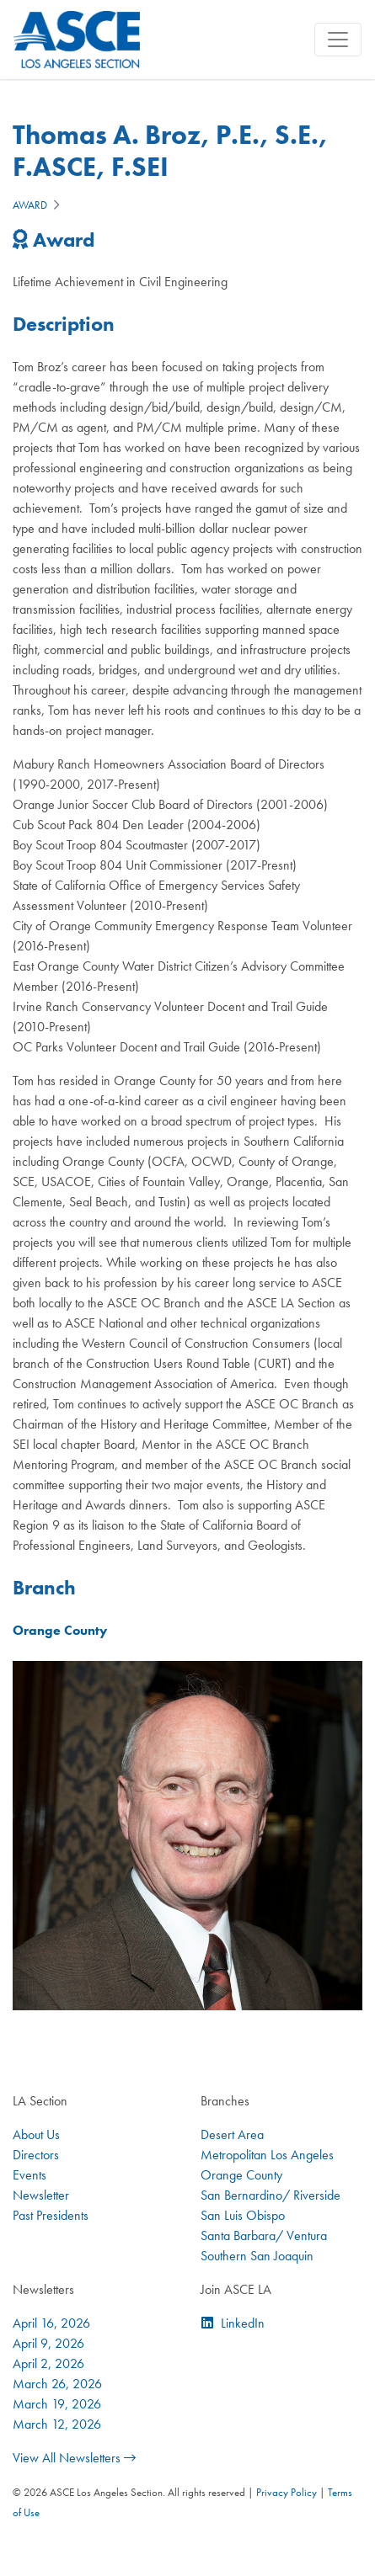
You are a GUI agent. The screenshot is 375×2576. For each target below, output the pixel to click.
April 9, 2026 (48, 2343)
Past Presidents (50, 2215)
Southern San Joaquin (257, 2256)
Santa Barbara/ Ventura (264, 2235)
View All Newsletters (74, 2458)
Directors (36, 2155)
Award (30, 205)
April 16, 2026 (51, 2323)
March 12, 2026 (57, 2424)
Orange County (241, 2175)
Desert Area (232, 2134)
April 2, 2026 (48, 2363)
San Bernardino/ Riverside (270, 2195)
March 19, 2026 (57, 2404)
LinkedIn (243, 2323)
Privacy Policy (286, 2492)
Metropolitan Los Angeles (267, 2155)
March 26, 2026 (57, 2383)
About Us (36, 2134)
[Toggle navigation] (338, 39)
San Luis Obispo (243, 2215)
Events (29, 2175)
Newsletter (41, 2195)
